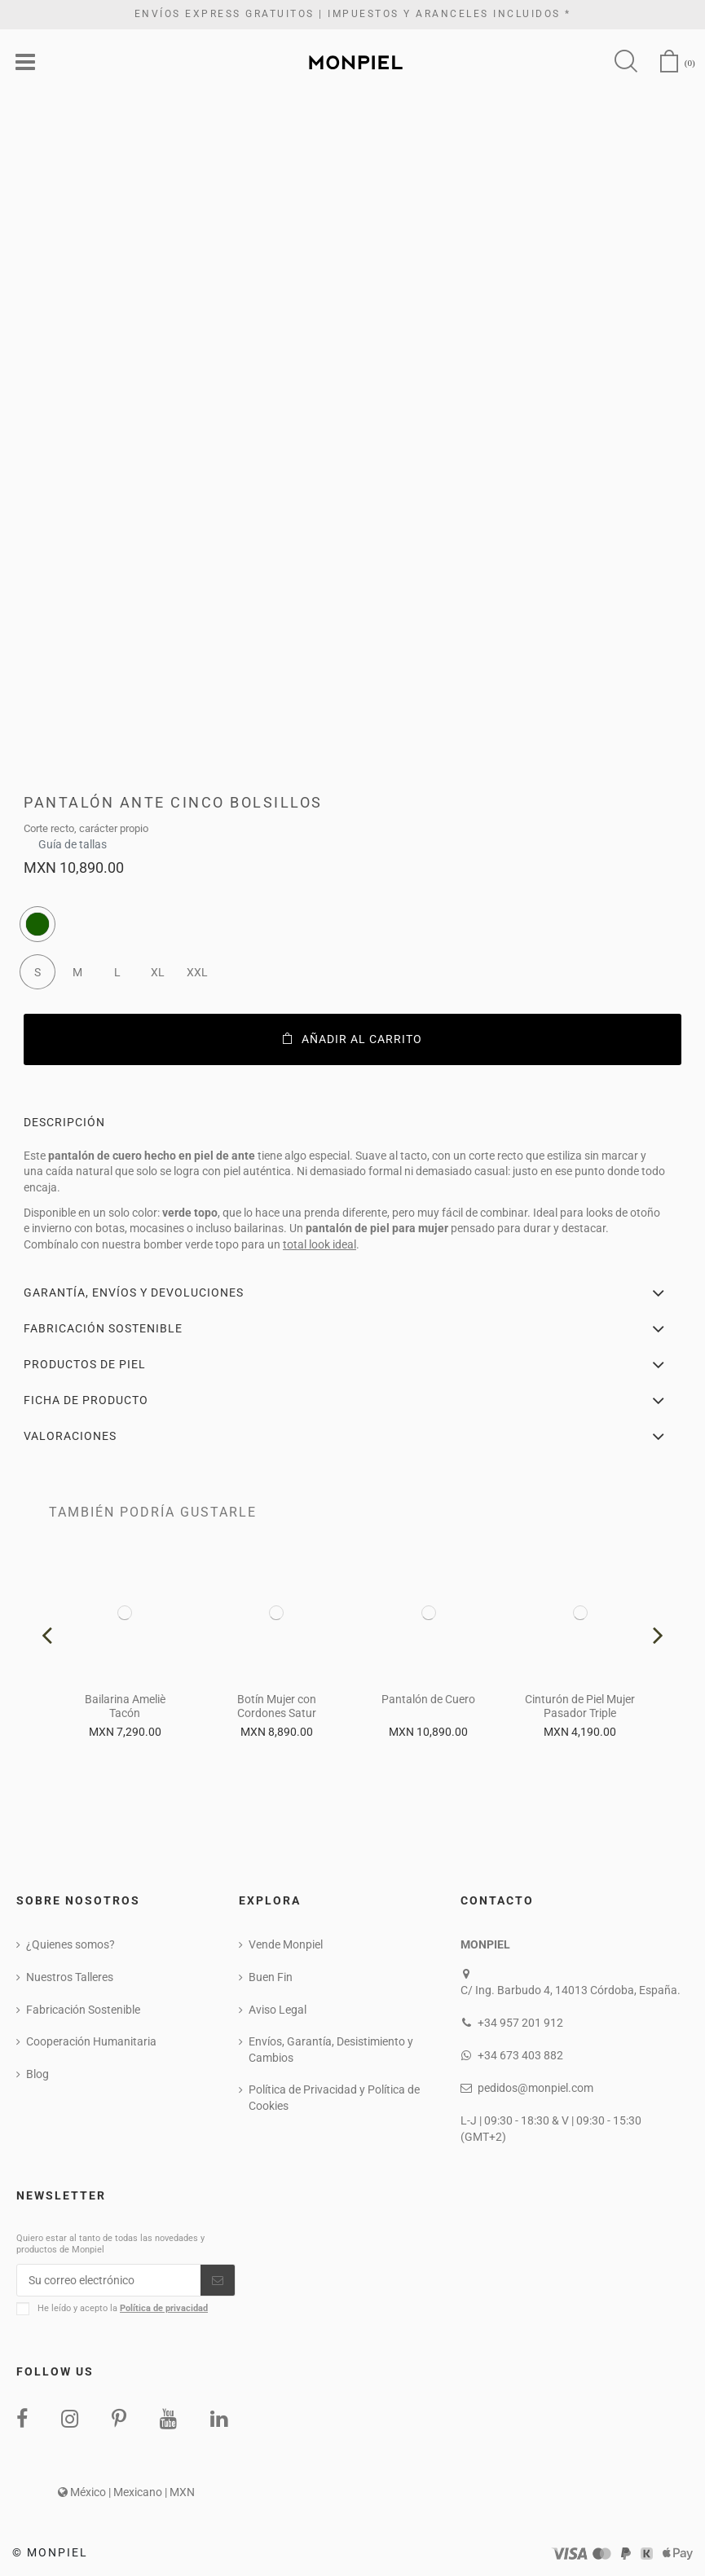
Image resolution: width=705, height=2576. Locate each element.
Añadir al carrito (352, 1039)
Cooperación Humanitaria (91, 2041)
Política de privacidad (164, 2308)
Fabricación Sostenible (83, 2009)
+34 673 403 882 (520, 2055)
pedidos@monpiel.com (535, 2087)
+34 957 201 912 (520, 2022)
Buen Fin (271, 1977)
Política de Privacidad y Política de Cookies (334, 2097)
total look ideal (319, 1244)
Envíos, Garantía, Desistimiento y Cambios (331, 2049)
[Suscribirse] (217, 2280)
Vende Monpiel (286, 1944)
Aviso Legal (277, 2009)
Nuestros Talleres (69, 1977)
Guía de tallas (72, 840)
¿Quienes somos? (70, 1944)
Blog (37, 2074)
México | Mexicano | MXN (126, 2492)
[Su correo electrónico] (108, 2280)
